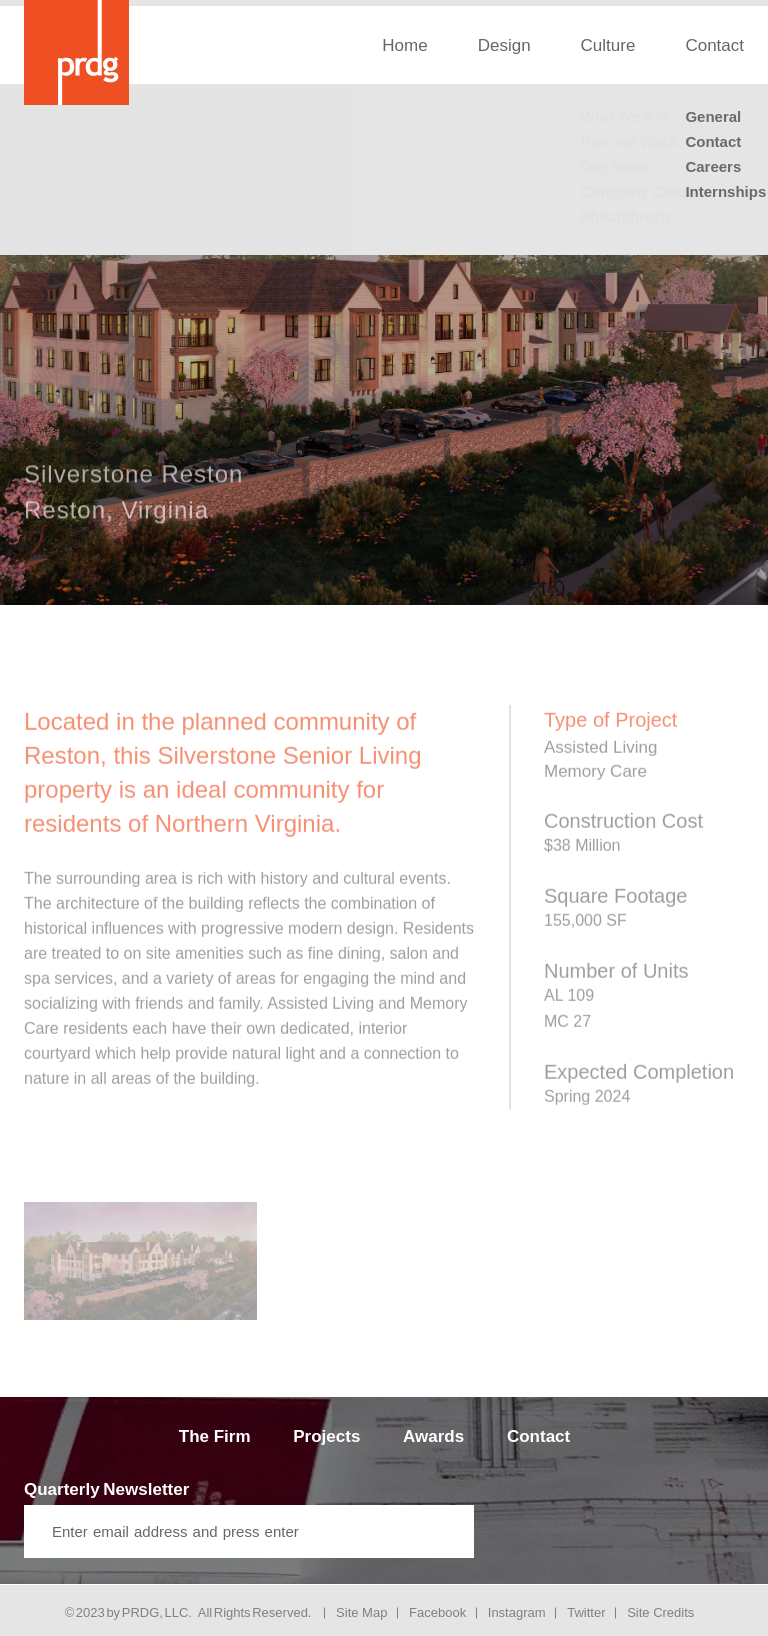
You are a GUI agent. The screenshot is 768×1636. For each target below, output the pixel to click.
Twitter (586, 1612)
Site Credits (660, 1612)
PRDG (141, 1612)
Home (404, 45)
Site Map (361, 1612)
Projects (326, 1436)
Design (504, 45)
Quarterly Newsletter (106, 1489)
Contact (538, 1436)
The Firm (215, 1436)
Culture (608, 45)
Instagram (517, 1612)
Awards (433, 1436)
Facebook (437, 1612)
